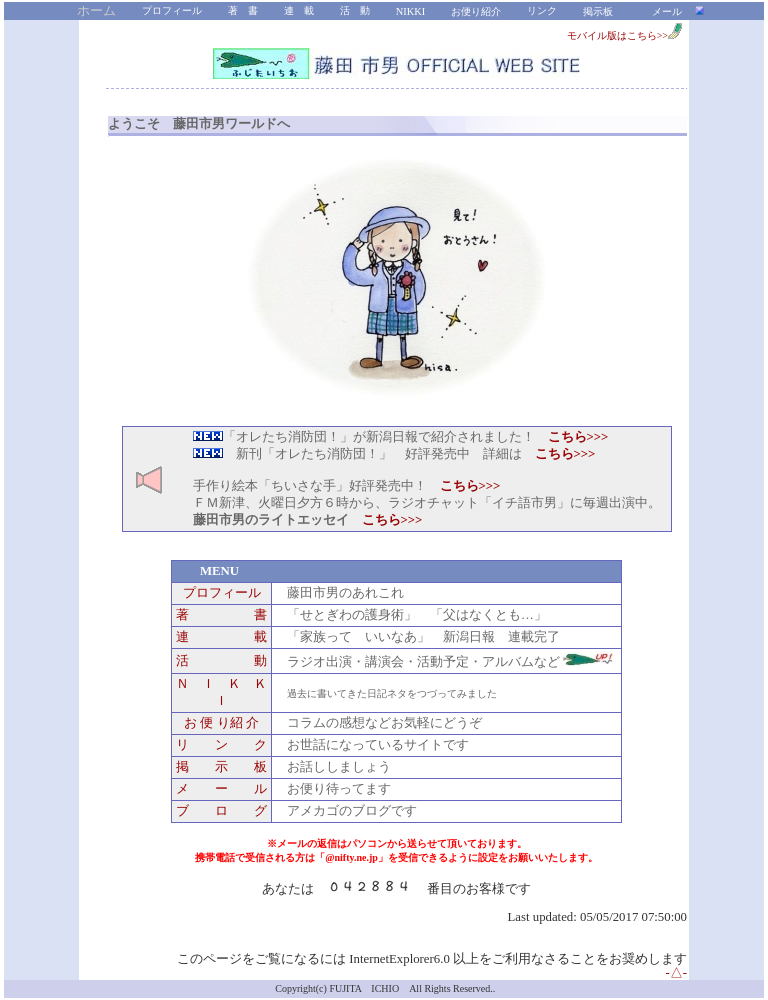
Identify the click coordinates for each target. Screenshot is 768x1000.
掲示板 (598, 11)
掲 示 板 (221, 767)
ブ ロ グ (221, 811)
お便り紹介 (476, 11)
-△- (676, 973)
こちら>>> (565, 454)
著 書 (243, 10)
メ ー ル (221, 789)
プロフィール (172, 10)
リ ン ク (221, 745)
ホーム (96, 11)
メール (667, 11)
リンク (542, 10)
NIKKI (410, 11)
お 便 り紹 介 (221, 723)
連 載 (299, 10)
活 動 (355, 10)
